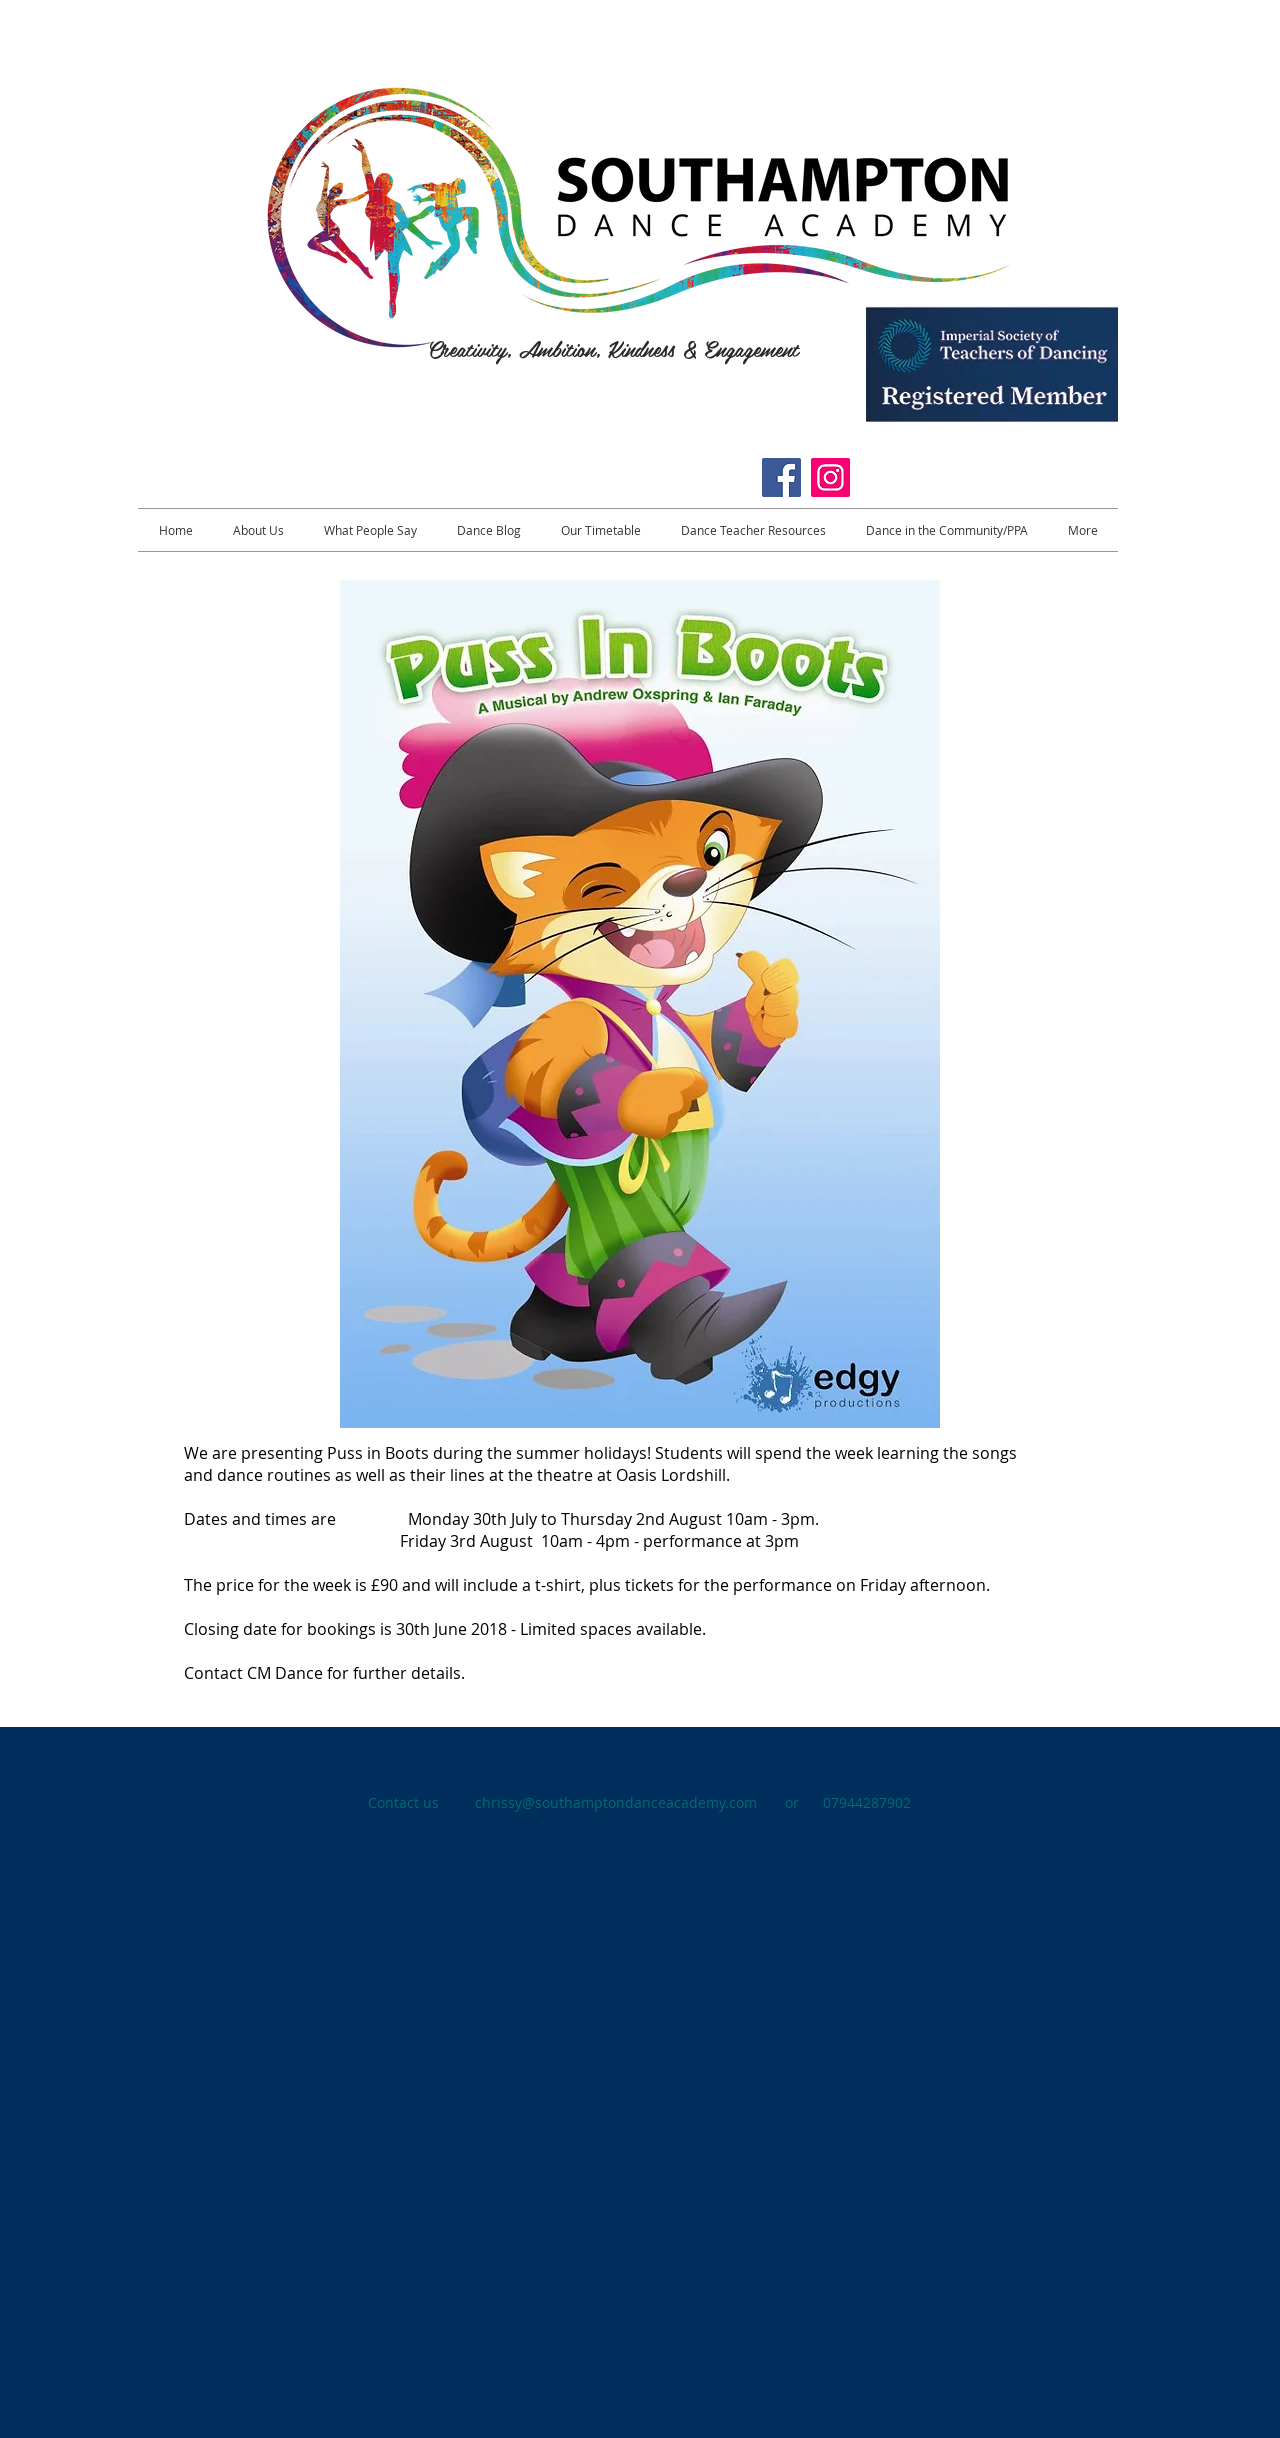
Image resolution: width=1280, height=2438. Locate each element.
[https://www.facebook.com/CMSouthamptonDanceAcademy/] (781, 477)
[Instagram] (830, 477)
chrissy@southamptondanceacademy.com (616, 1802)
